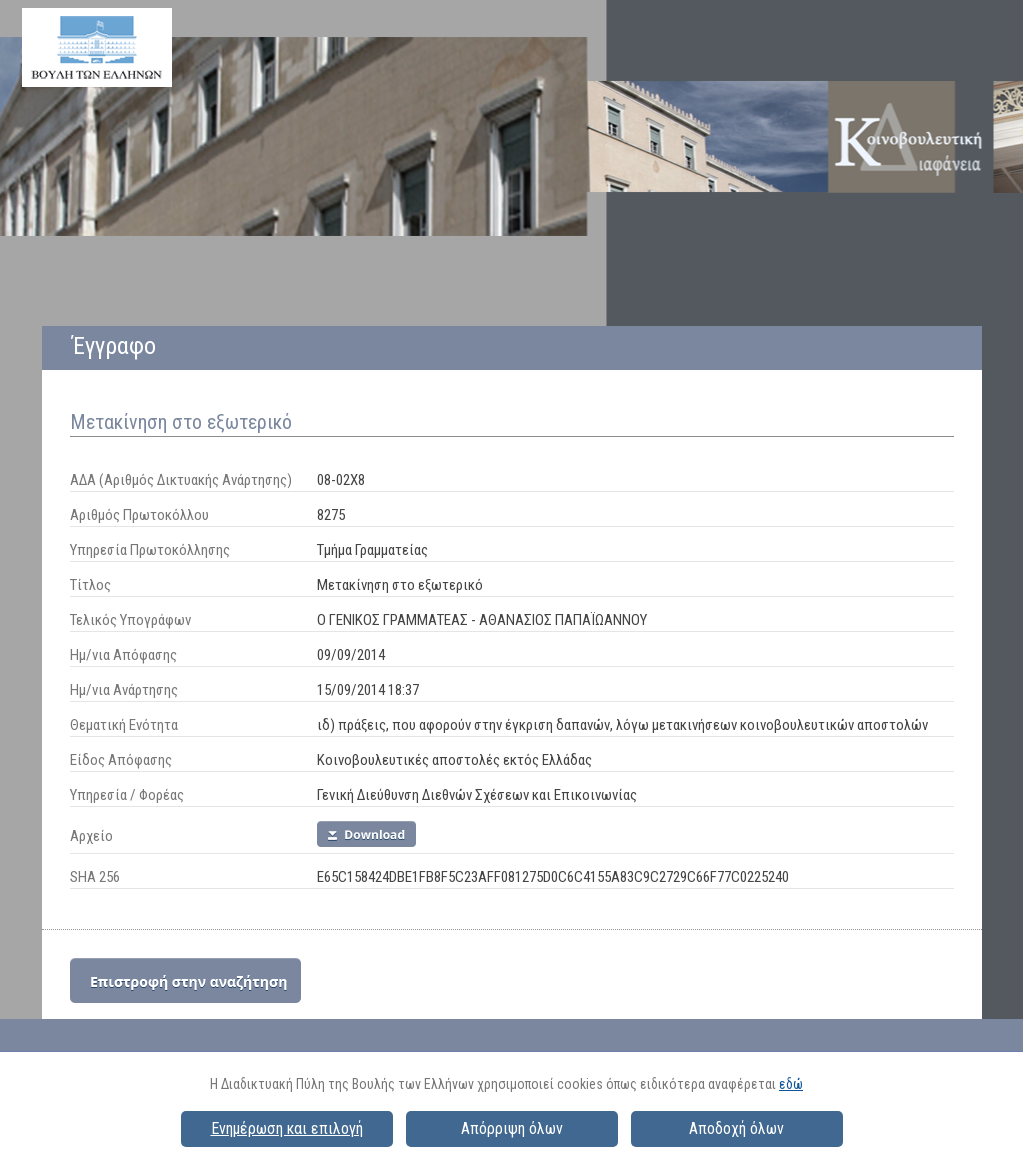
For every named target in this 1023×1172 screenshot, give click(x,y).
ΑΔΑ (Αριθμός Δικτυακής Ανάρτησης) (181, 480)
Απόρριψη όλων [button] (512, 1128)
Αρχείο (91, 836)
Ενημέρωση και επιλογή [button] (287, 1128)
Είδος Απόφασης (121, 760)
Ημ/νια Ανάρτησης (124, 690)
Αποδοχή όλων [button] (736, 1128)
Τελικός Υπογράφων (130, 620)
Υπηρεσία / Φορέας (127, 795)
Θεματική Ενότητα (124, 725)
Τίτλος (90, 585)
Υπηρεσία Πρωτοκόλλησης (150, 550)
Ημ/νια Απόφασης (123, 655)
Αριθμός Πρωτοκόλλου (139, 515)
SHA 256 (95, 877)
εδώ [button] (791, 1084)
